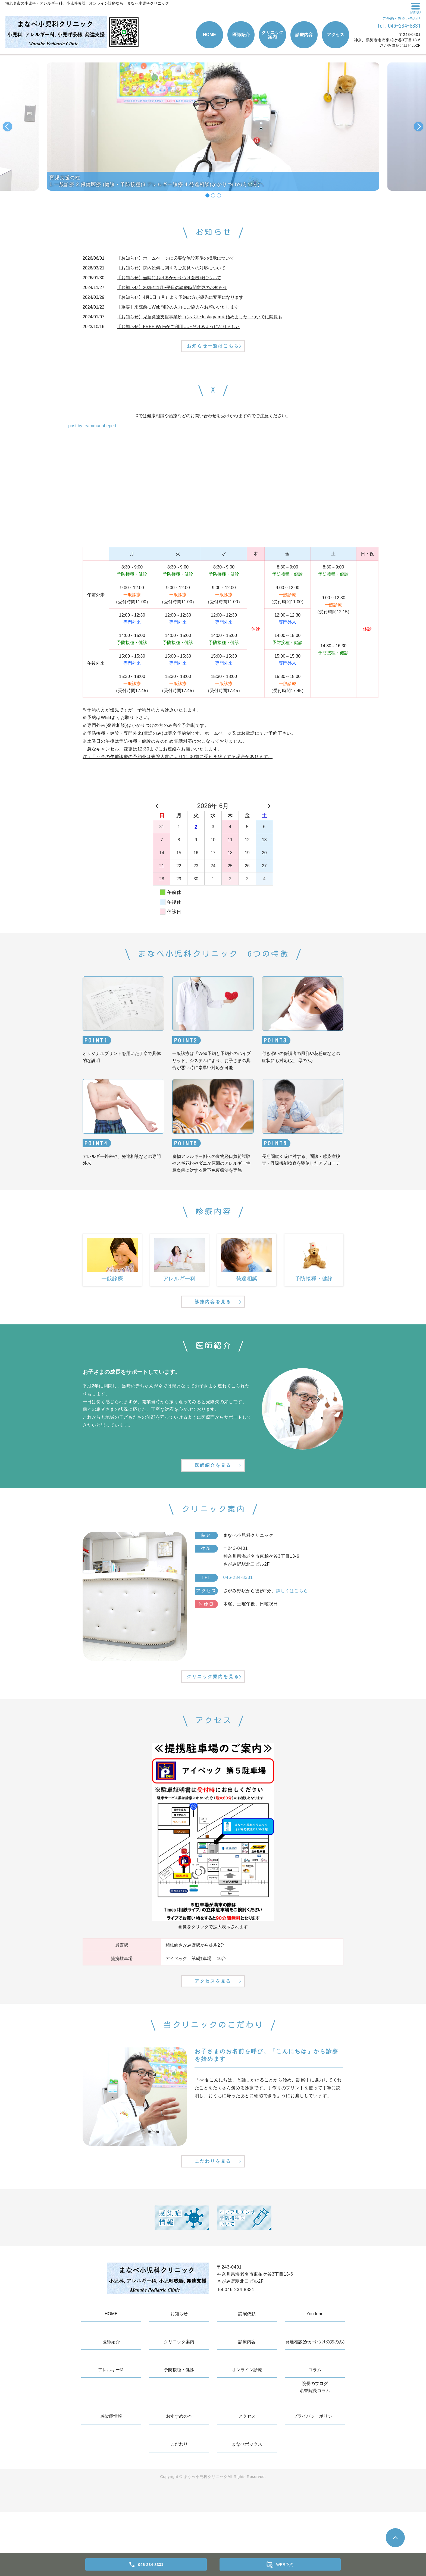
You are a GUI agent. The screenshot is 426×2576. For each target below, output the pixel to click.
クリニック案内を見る (213, 1717)
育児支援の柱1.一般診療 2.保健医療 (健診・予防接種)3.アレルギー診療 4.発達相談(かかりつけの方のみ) (154, 181)
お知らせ (179, 2378)
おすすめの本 (179, 2480)
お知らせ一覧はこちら (213, 354)
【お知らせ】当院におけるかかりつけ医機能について (169, 277)
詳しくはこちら (292, 1622)
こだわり (179, 2508)
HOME (209, 34)
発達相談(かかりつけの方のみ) (315, 2406)
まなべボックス (247, 2508)
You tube (315, 2378)
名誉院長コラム (315, 2455)
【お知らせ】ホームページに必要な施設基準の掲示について (175, 258)
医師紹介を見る (213, 1495)
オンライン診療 (247, 2434)
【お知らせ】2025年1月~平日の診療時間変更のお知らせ (172, 287)
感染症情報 (111, 2480)
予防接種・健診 (179, 2434)
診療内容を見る (213, 1321)
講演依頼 (247, 2378)
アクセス (335, 34)
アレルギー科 (111, 2434)
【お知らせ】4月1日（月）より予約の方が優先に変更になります (180, 297)
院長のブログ (315, 2448)
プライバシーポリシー (315, 2480)
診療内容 (304, 34)
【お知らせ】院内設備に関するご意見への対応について (171, 268)
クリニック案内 (272, 34)
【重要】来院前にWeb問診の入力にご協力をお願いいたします (178, 307)
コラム (314, 2434)
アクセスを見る (213, 2032)
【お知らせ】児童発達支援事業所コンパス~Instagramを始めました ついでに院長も (199, 317)
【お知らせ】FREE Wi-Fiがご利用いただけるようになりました (178, 326)
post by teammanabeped (92, 436)
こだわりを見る (213, 2223)
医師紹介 (241, 34)
